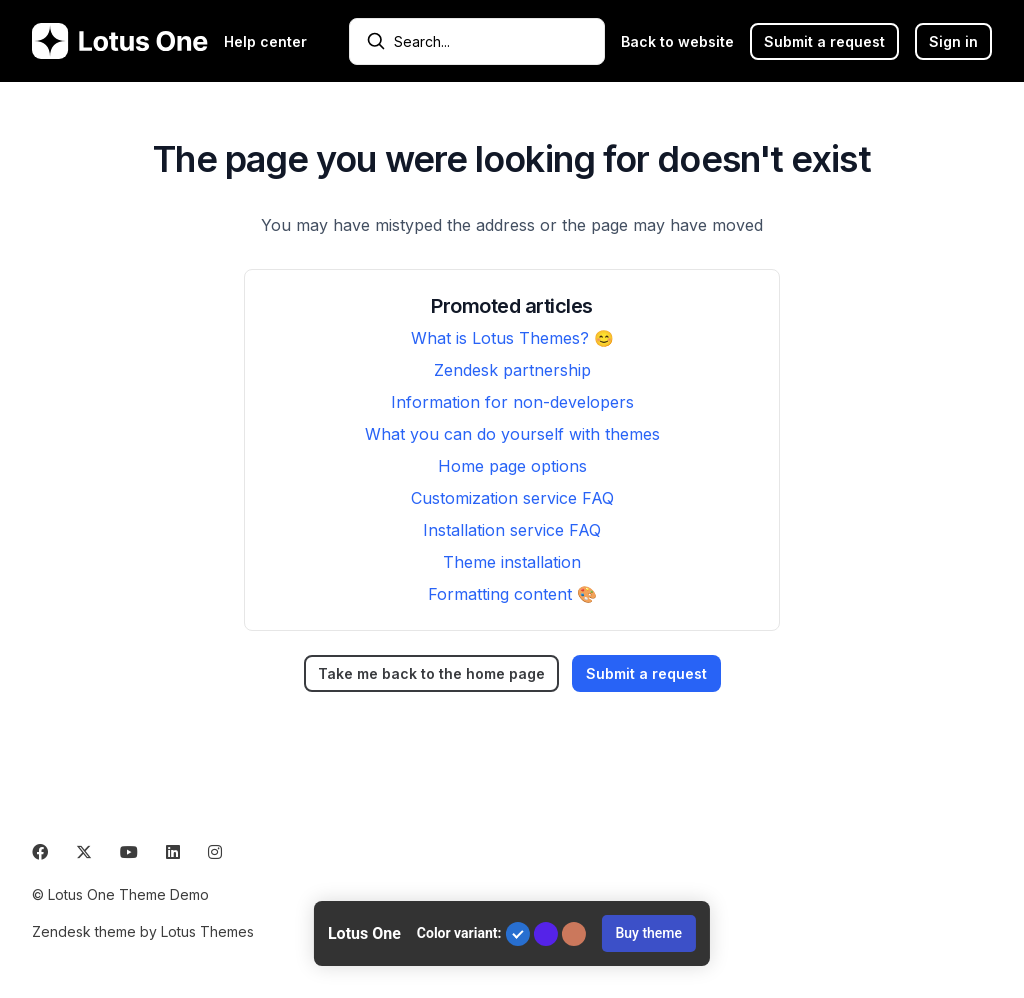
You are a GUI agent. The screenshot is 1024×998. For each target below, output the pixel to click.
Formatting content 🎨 (512, 594)
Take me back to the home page (431, 673)
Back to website (677, 41)
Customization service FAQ (512, 498)
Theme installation (512, 562)
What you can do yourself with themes (512, 434)
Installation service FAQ (512, 530)
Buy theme (648, 933)
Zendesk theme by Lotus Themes (143, 931)
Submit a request (824, 41)
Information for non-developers (512, 402)
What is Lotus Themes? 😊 (512, 338)
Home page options (512, 466)
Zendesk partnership (512, 370)
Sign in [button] (953, 41)
